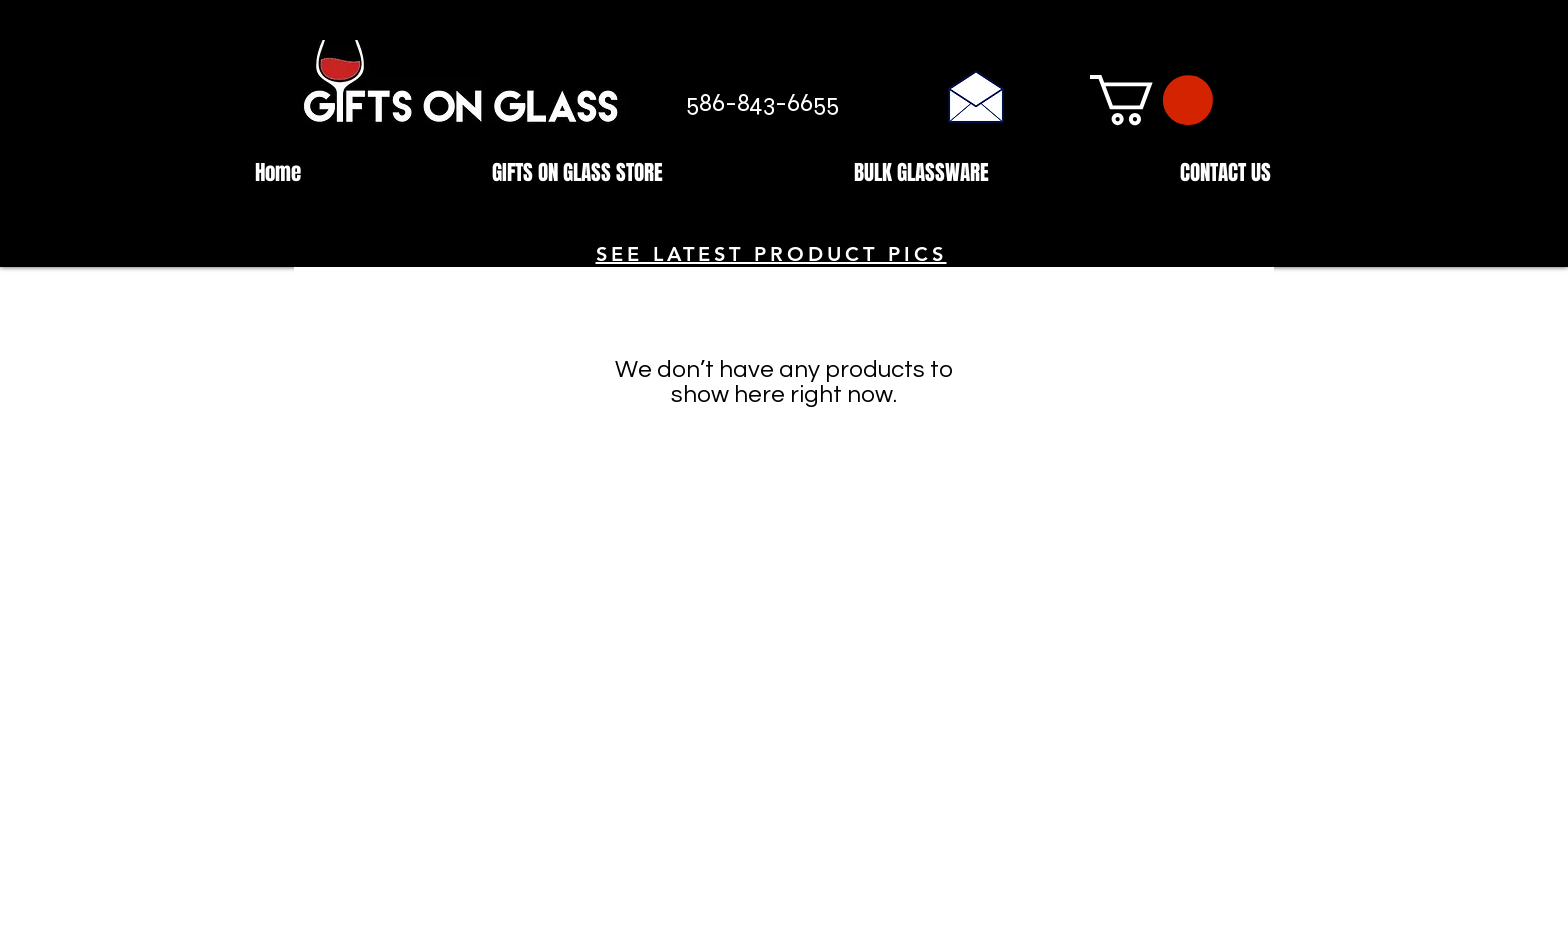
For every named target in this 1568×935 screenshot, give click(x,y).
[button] (1151, 100)
